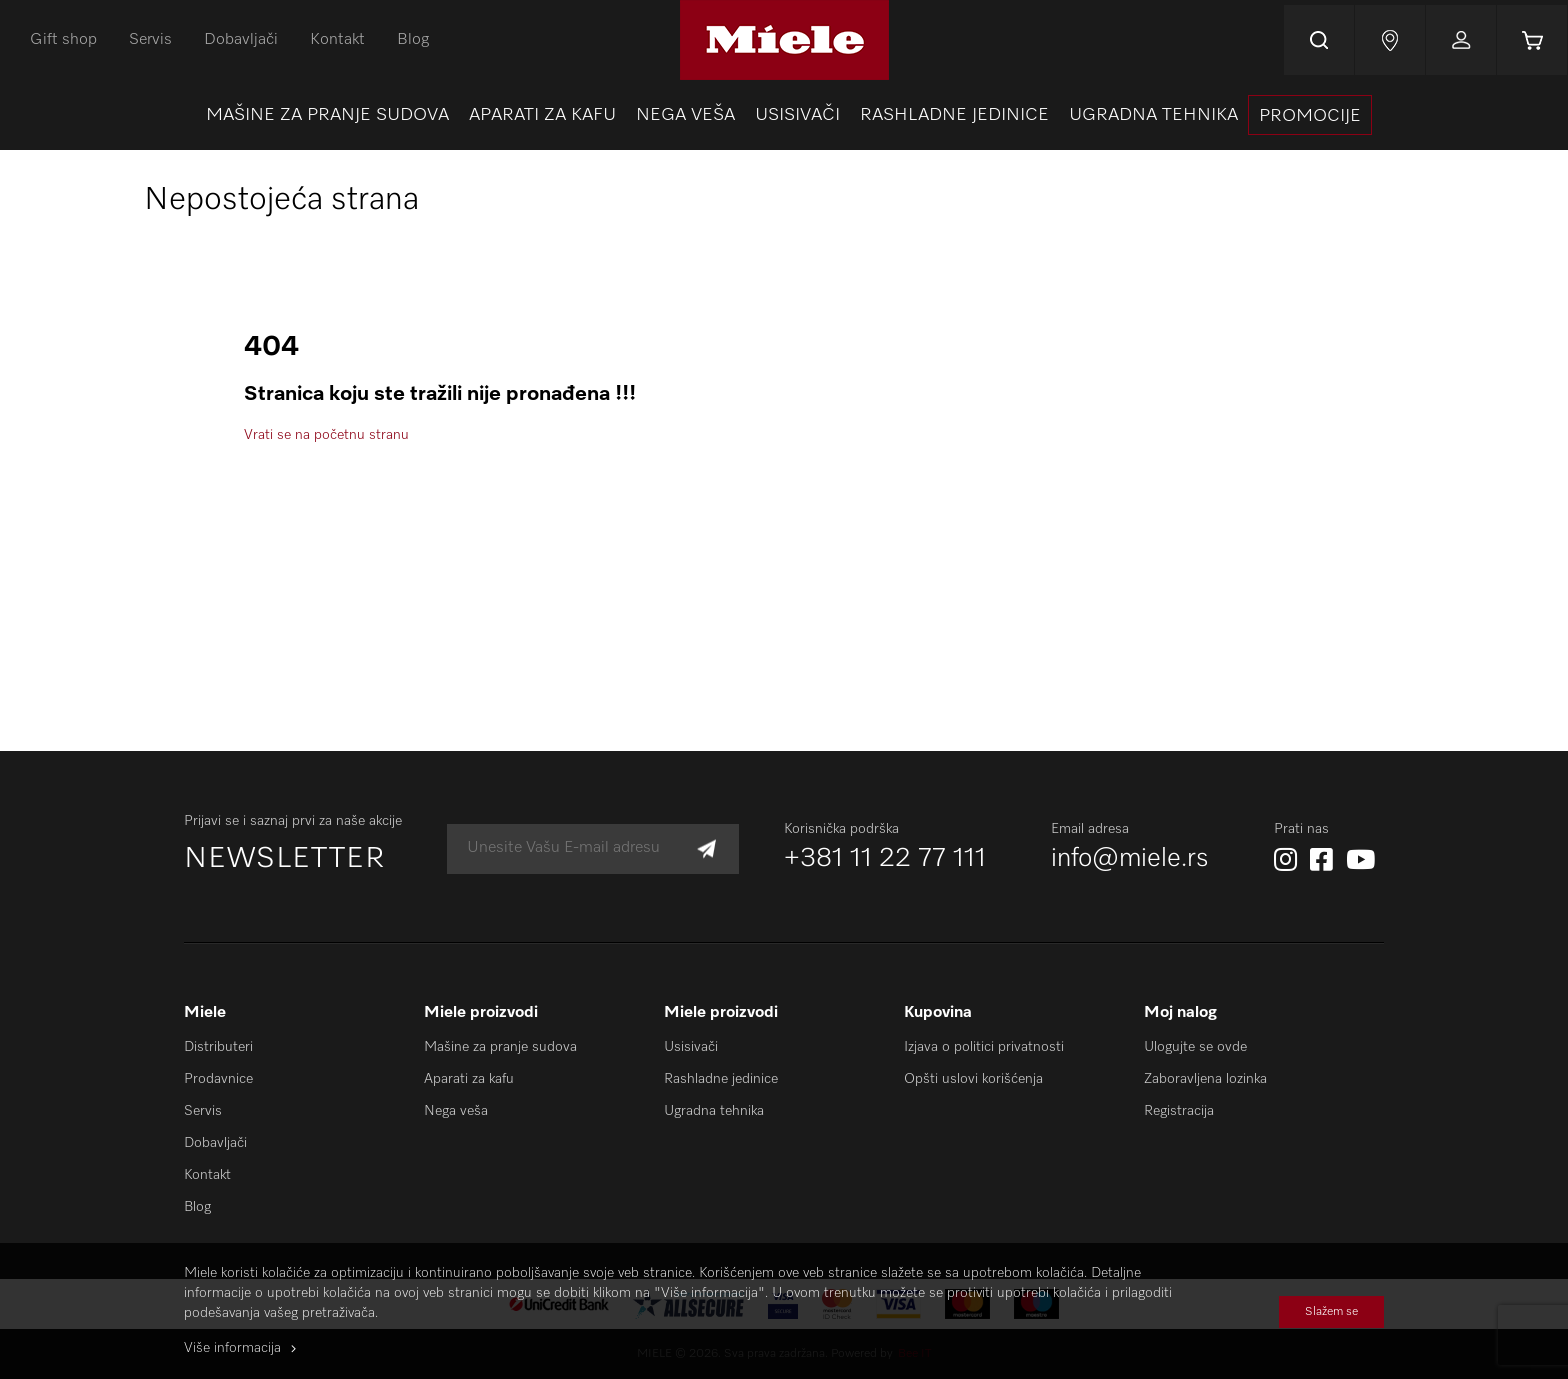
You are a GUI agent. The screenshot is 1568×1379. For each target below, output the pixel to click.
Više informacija (232, 1348)
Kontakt (337, 40)
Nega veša (456, 1111)
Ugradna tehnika (714, 1111)
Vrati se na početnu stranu (326, 435)
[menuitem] (327, 115)
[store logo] (784, 40)
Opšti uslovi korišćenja (973, 1079)
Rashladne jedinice (721, 1079)
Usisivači (691, 1047)
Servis (150, 40)
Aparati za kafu (469, 1079)
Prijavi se (1461, 40)
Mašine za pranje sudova (500, 1047)
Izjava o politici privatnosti (984, 1047)
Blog (413, 40)
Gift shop (63, 40)
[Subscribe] (706, 848)
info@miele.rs (1130, 859)
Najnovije (1390, 40)
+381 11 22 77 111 (885, 859)
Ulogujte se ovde (1195, 1047)
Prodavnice (218, 1079)
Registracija (1179, 1111)
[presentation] (1310, 115)
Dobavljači (241, 40)
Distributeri (218, 1047)
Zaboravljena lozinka (1205, 1079)
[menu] (784, 115)
